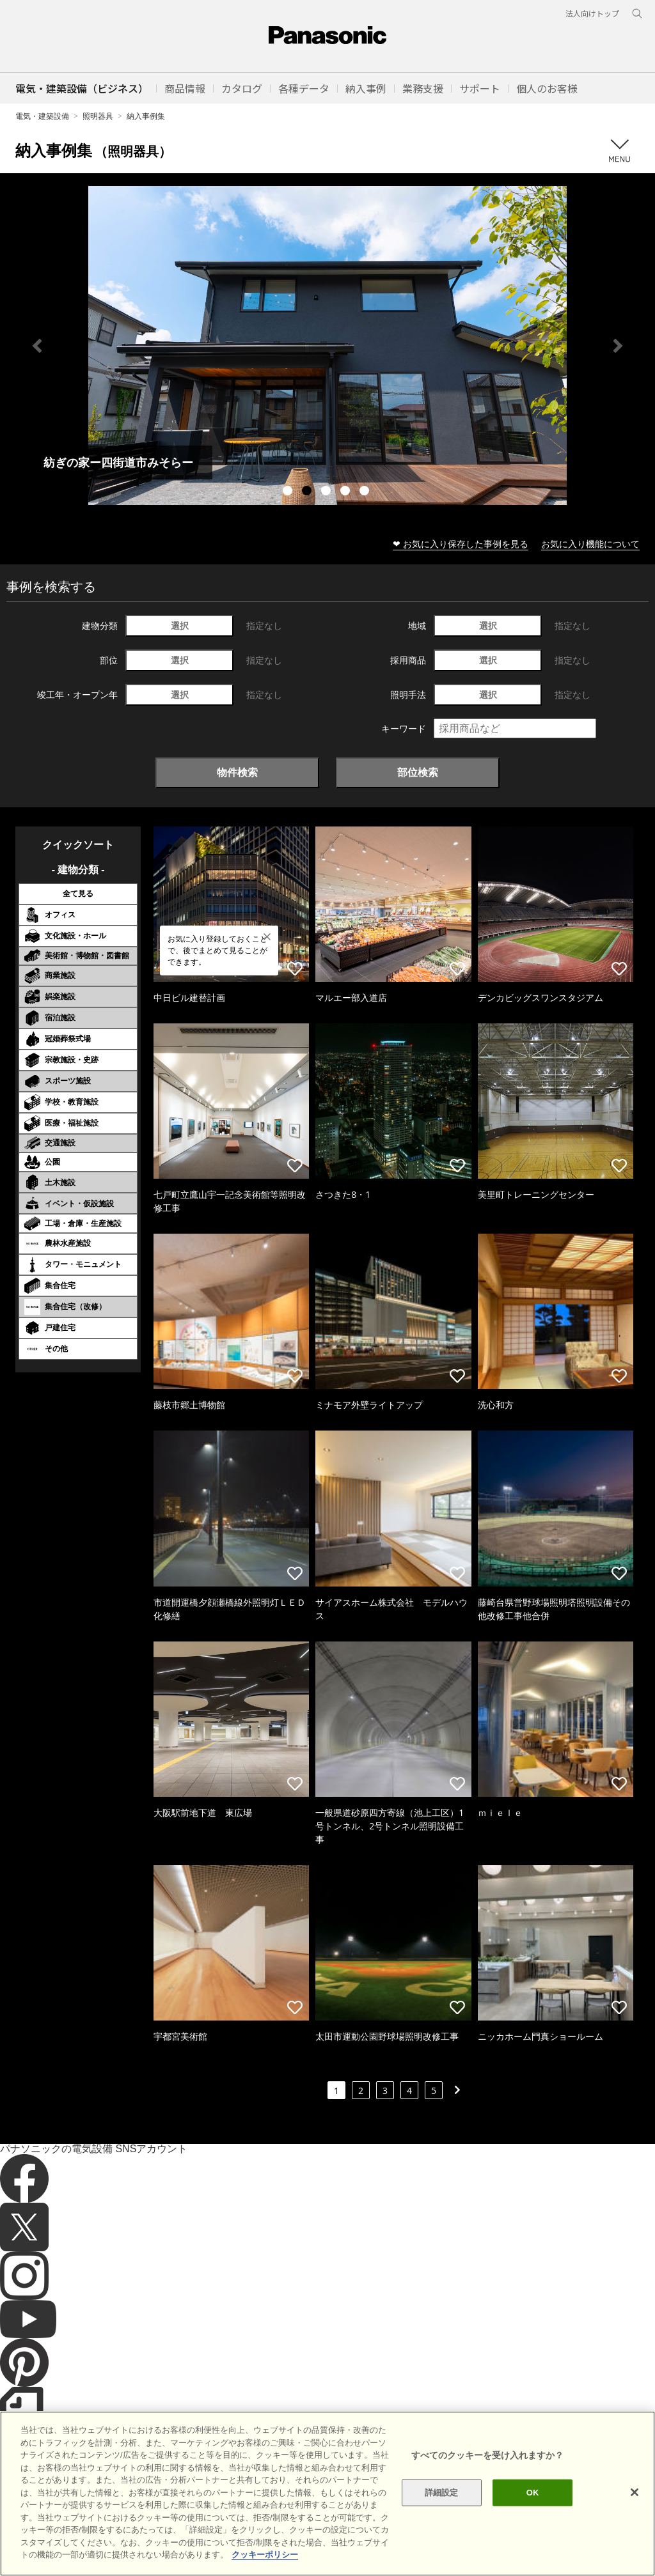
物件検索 (237, 772)
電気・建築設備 (42, 116)
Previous (37, 346)
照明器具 (98, 116)
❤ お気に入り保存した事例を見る (460, 544)
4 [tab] (346, 492)
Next (618, 346)
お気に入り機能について (590, 544)
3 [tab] (327, 492)
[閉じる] (634, 2492)
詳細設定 (442, 2492)
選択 (180, 625)
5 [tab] (365, 492)
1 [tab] (289, 492)
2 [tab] (308, 492)
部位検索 (417, 772)
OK (532, 2492)
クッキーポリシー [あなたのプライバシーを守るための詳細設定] (265, 2554)
